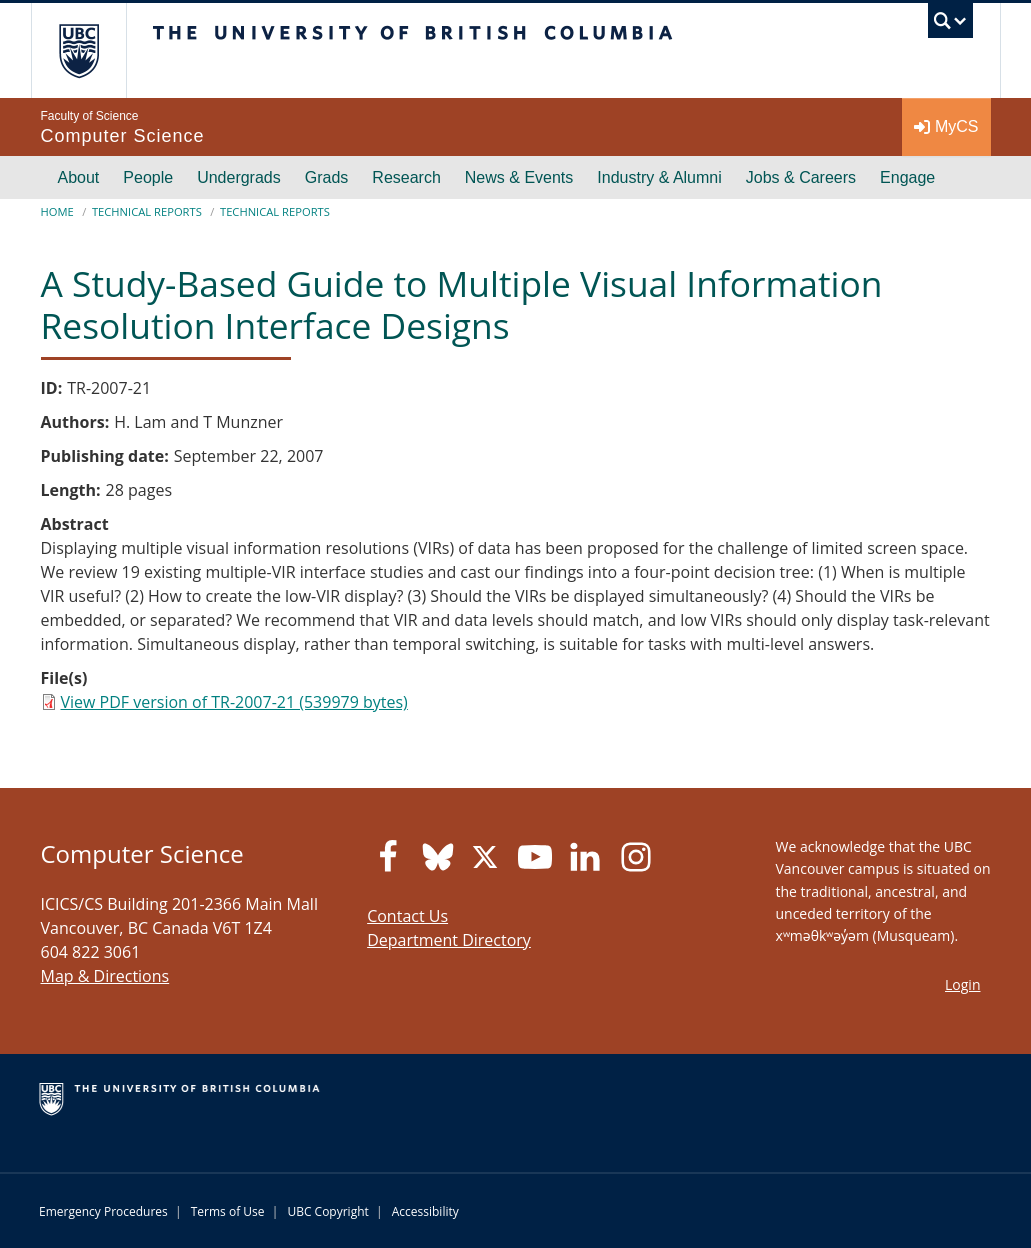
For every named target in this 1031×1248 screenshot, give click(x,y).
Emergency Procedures (103, 1211)
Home (57, 211)
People (148, 177)
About (79, 177)
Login (962, 984)
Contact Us (407, 916)
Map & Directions (105, 976)
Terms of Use (228, 1211)
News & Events (519, 177)
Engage (907, 177)
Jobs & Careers (801, 177)
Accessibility (425, 1211)
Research (406, 177)
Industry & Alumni (659, 177)
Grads (327, 177)
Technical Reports (147, 211)
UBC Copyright (327, 1211)
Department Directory (449, 940)
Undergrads (239, 177)
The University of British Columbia (93, 50)
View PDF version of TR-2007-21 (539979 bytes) (234, 702)
